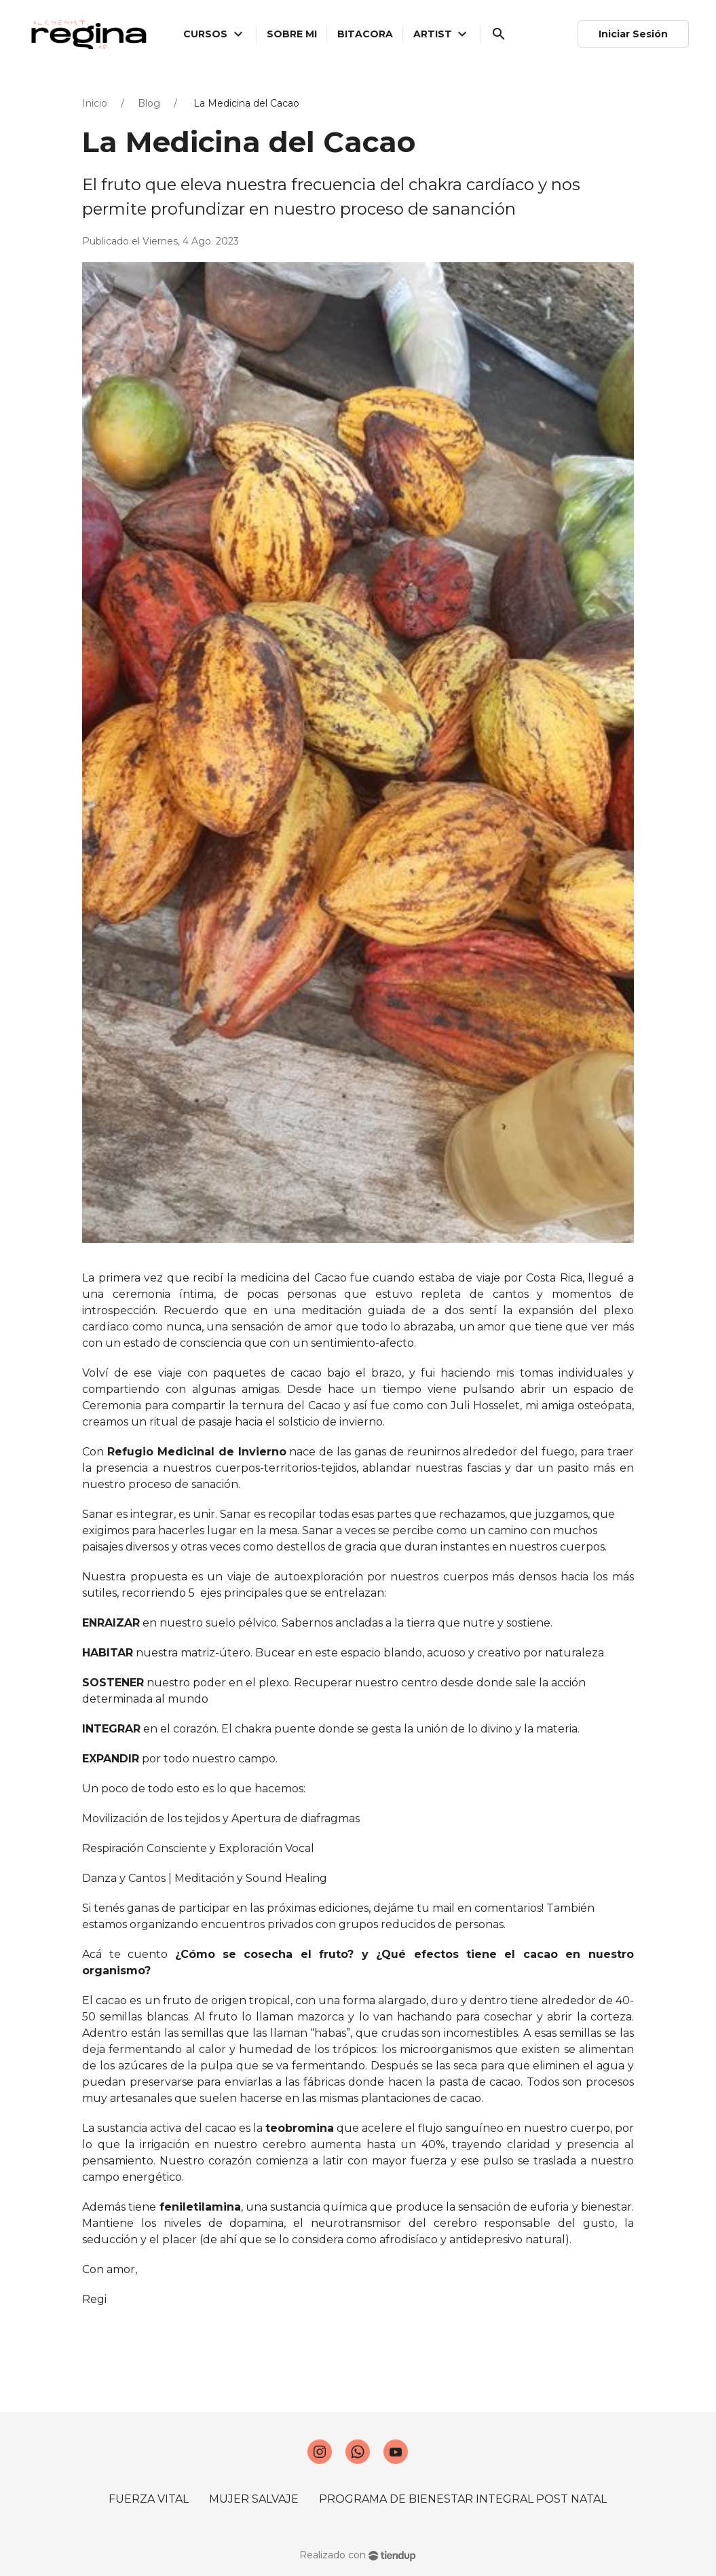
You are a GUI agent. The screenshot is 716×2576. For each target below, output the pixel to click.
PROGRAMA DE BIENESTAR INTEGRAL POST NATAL (463, 2498)
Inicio (94, 103)
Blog (149, 103)
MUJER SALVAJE (254, 2498)
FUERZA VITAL (149, 2498)
